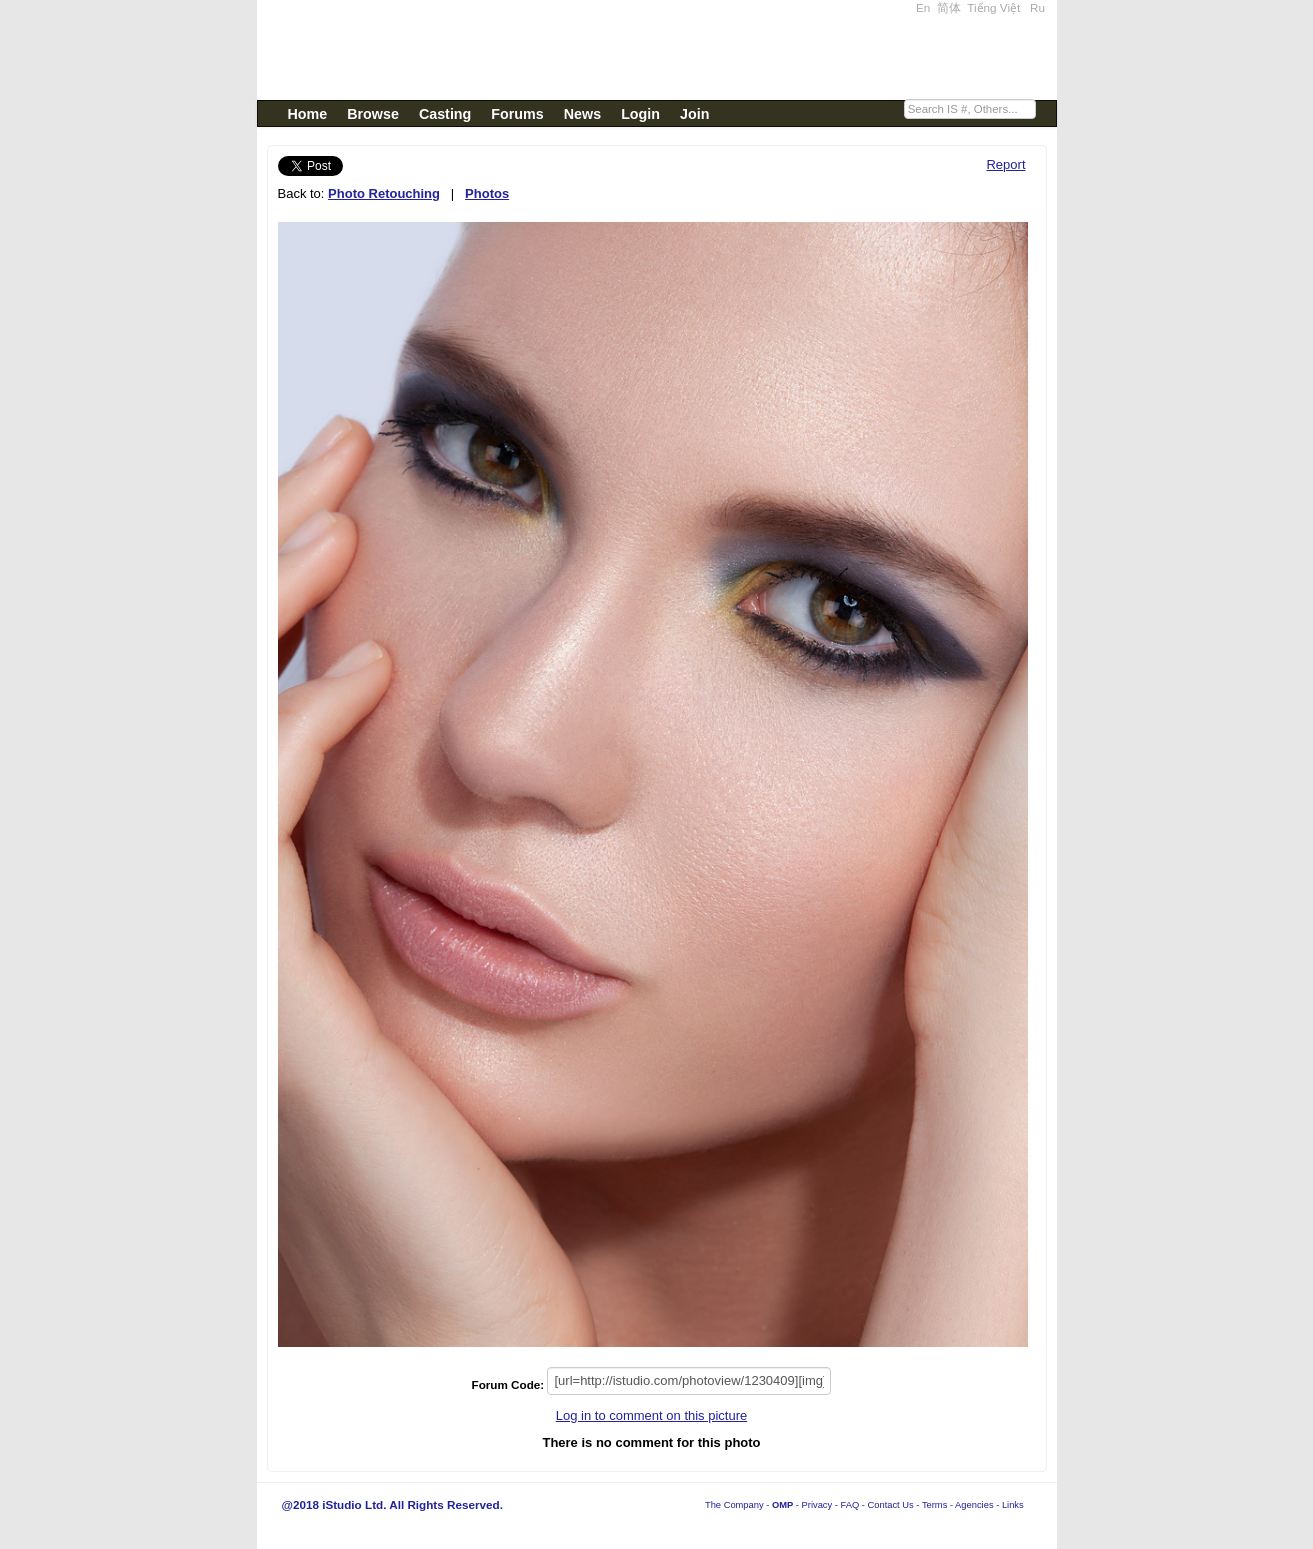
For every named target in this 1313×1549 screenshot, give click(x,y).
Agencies (974, 1505)
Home (308, 114)
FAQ (850, 1505)
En (923, 7)
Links (1013, 1505)
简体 (949, 7)
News (582, 114)
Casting (445, 114)
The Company (734, 1505)
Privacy (817, 1505)
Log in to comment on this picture (652, 1415)
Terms (934, 1505)
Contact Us (891, 1505)
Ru (1037, 7)
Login (640, 114)
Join (694, 114)
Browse (373, 114)
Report (1005, 164)
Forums (517, 114)
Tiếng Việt (993, 7)
